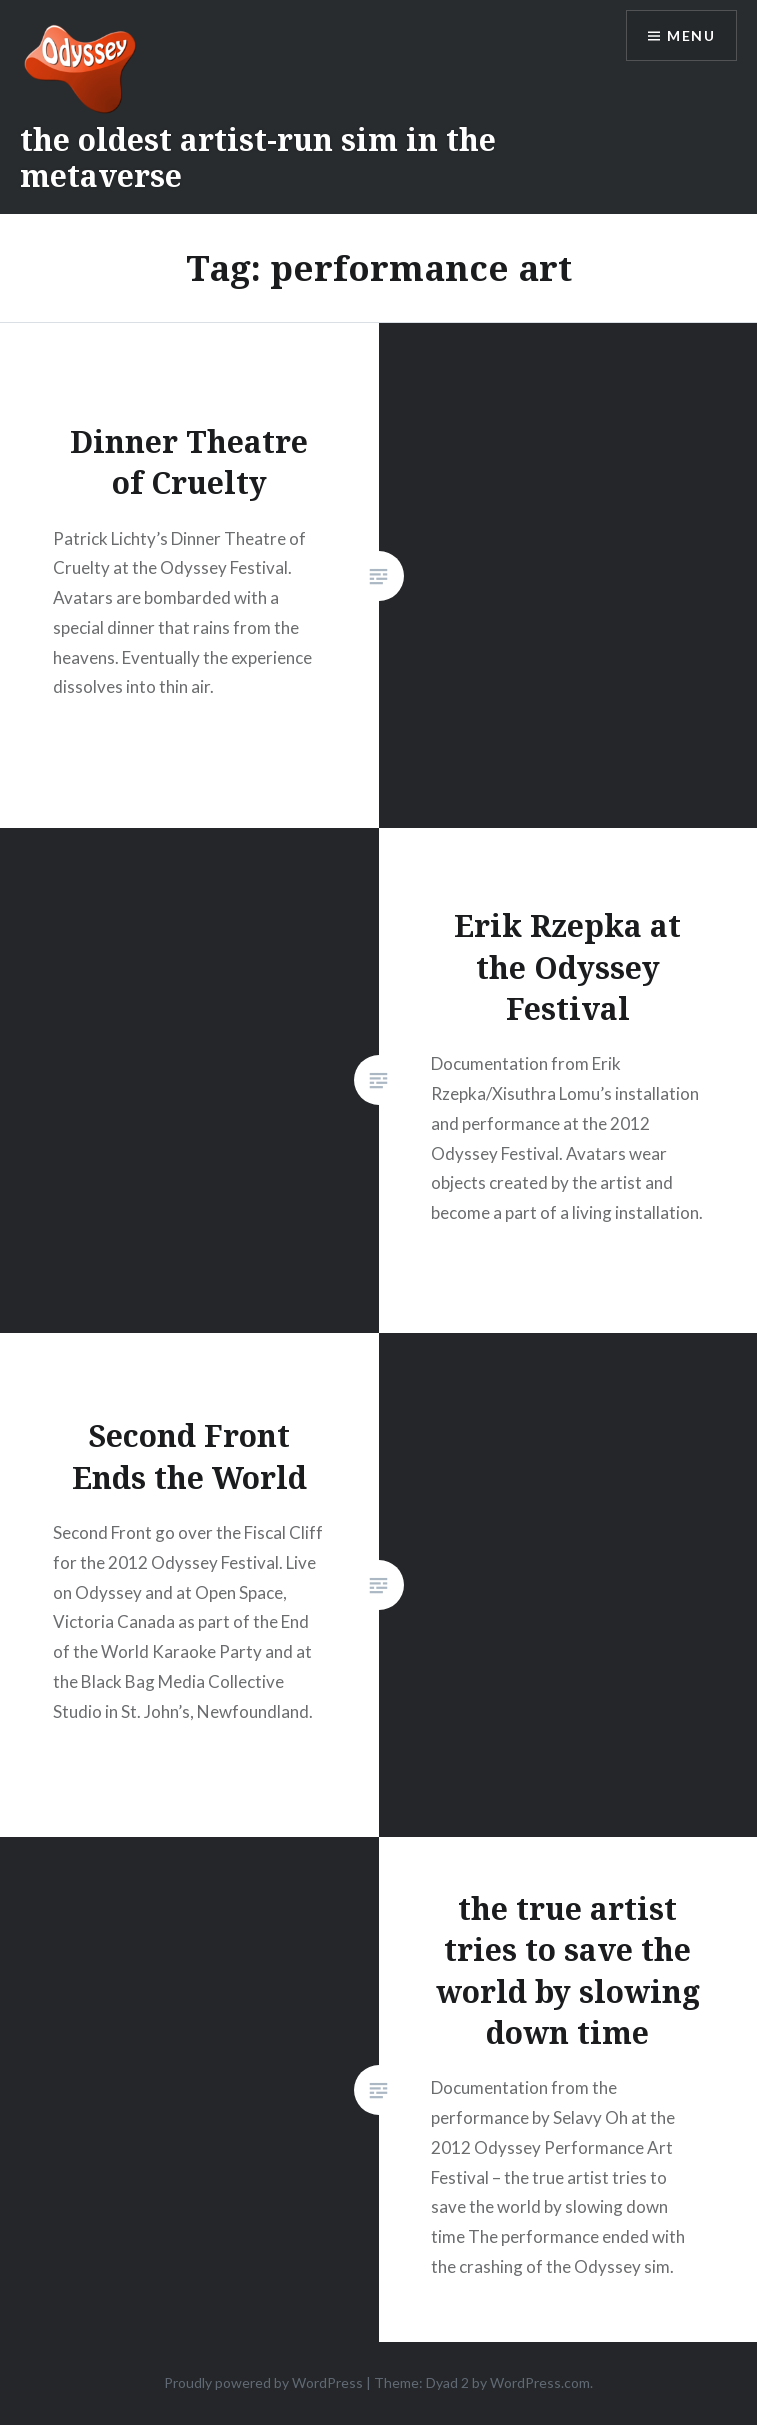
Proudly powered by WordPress (263, 2382)
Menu (691, 35)
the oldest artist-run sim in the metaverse (258, 157)
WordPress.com (540, 2382)
